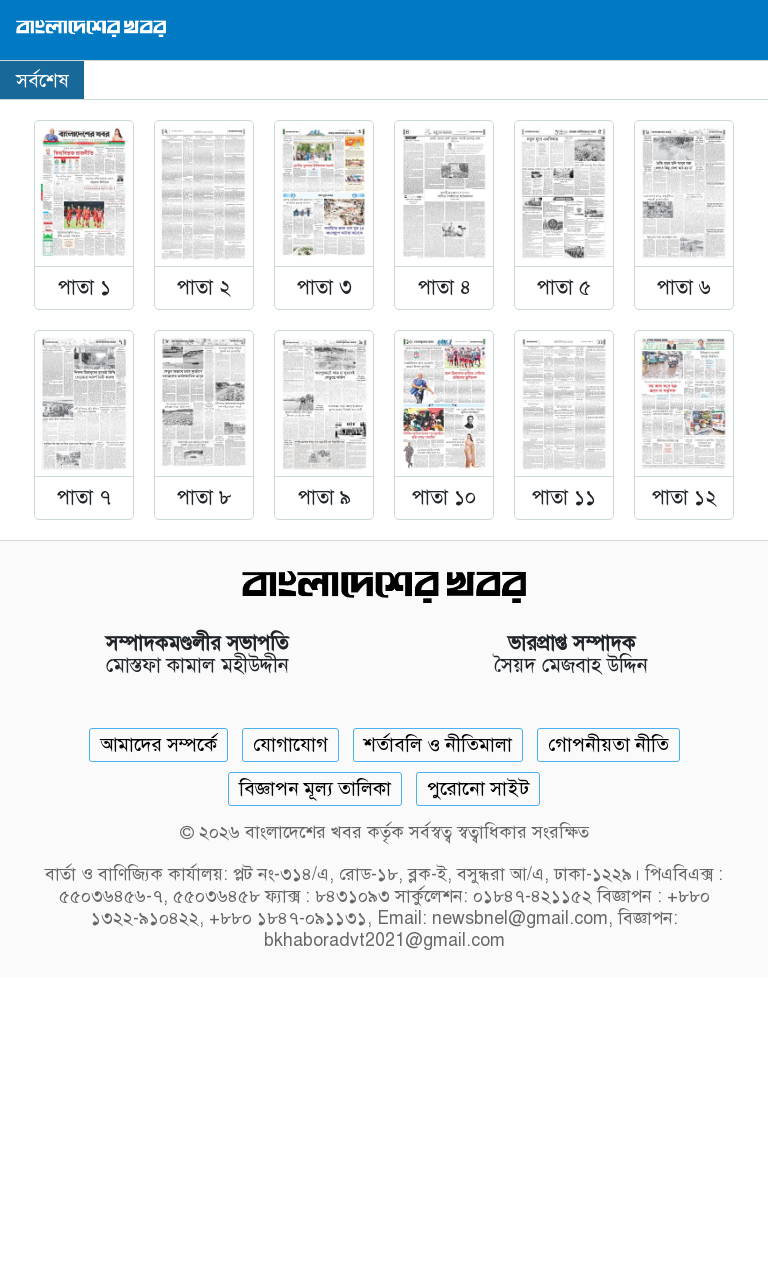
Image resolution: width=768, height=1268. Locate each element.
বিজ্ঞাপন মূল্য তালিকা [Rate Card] (315, 788)
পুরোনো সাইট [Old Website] (478, 788)
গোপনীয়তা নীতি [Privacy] (608, 744)
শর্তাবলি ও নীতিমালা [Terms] (438, 744)
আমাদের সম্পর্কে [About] (158, 744)
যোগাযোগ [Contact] (290, 744)
